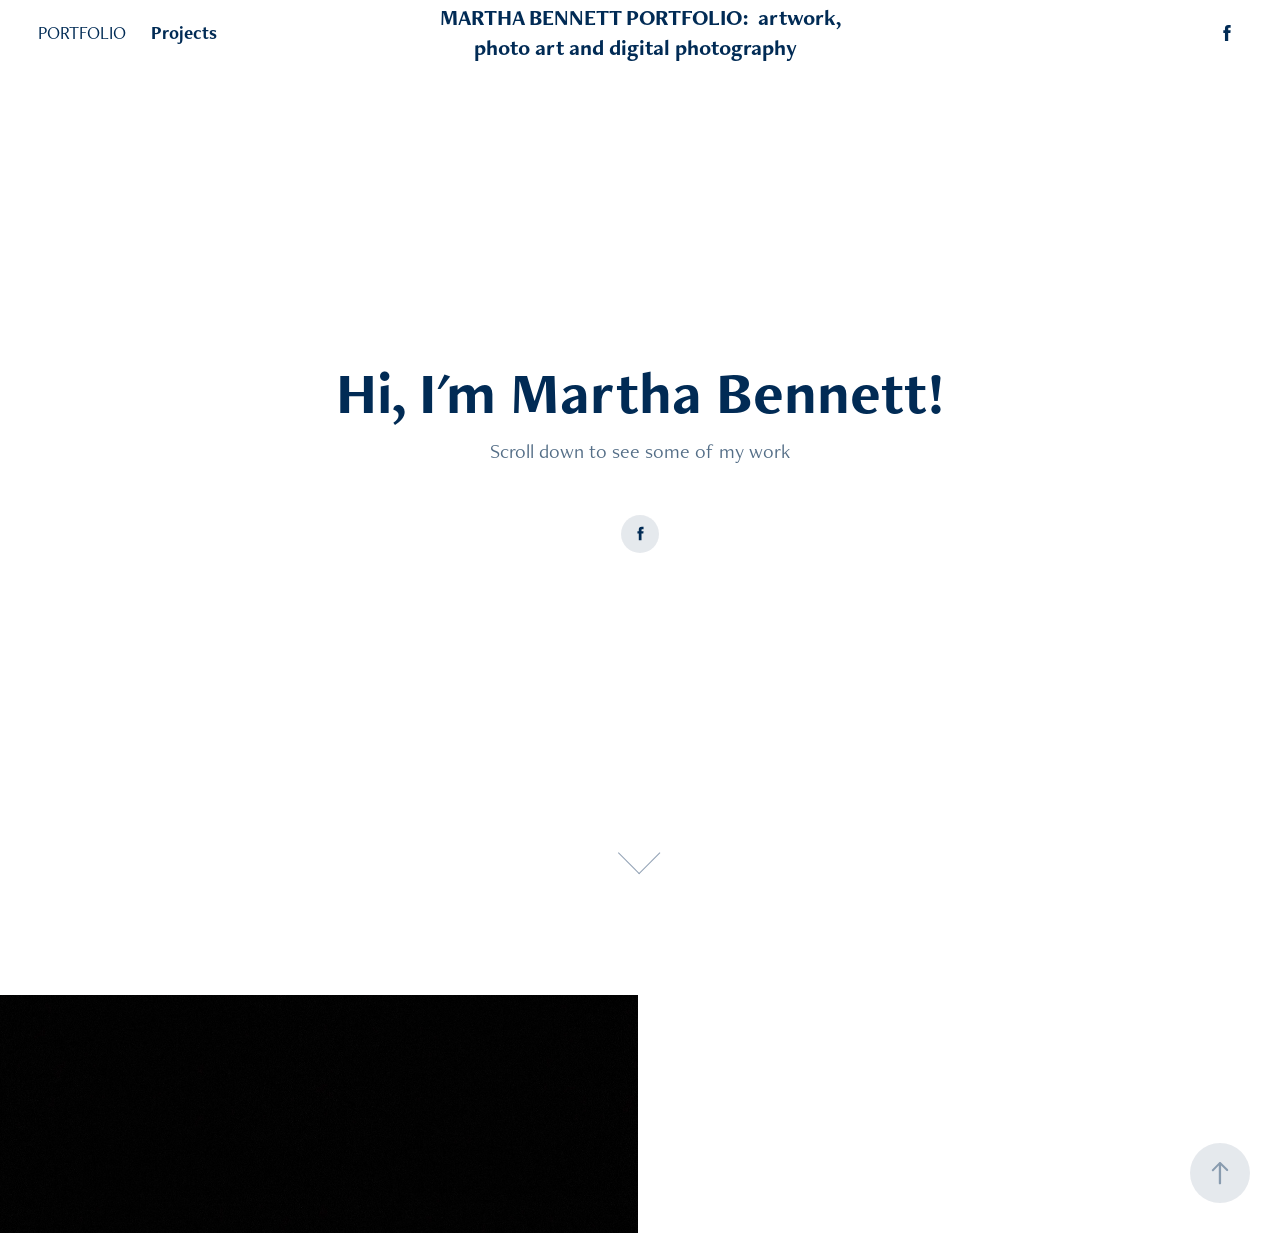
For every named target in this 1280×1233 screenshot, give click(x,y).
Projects (184, 32)
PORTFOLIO (82, 32)
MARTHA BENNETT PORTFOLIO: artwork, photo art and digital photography (643, 32)
